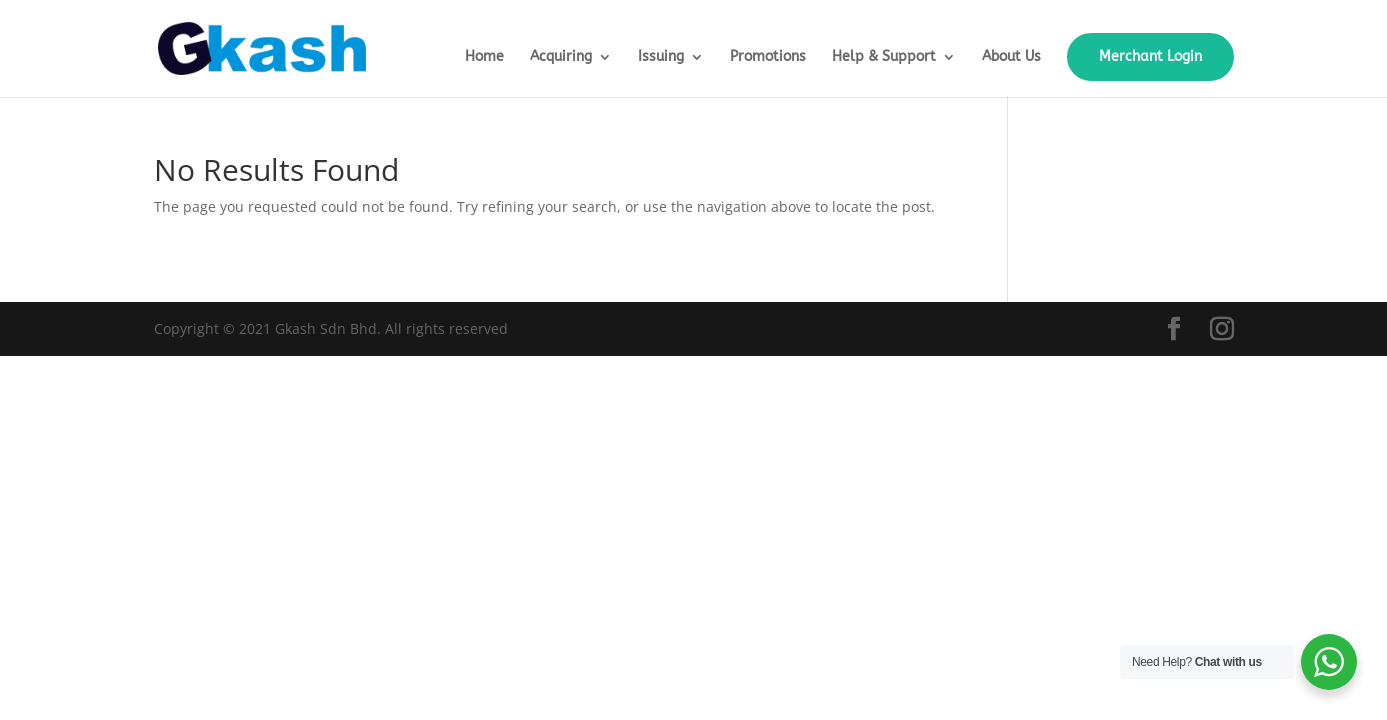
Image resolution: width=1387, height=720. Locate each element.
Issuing (661, 57)
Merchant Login (1150, 56)
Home (484, 57)
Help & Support (884, 57)
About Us (1011, 57)
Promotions (768, 57)
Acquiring (561, 57)
